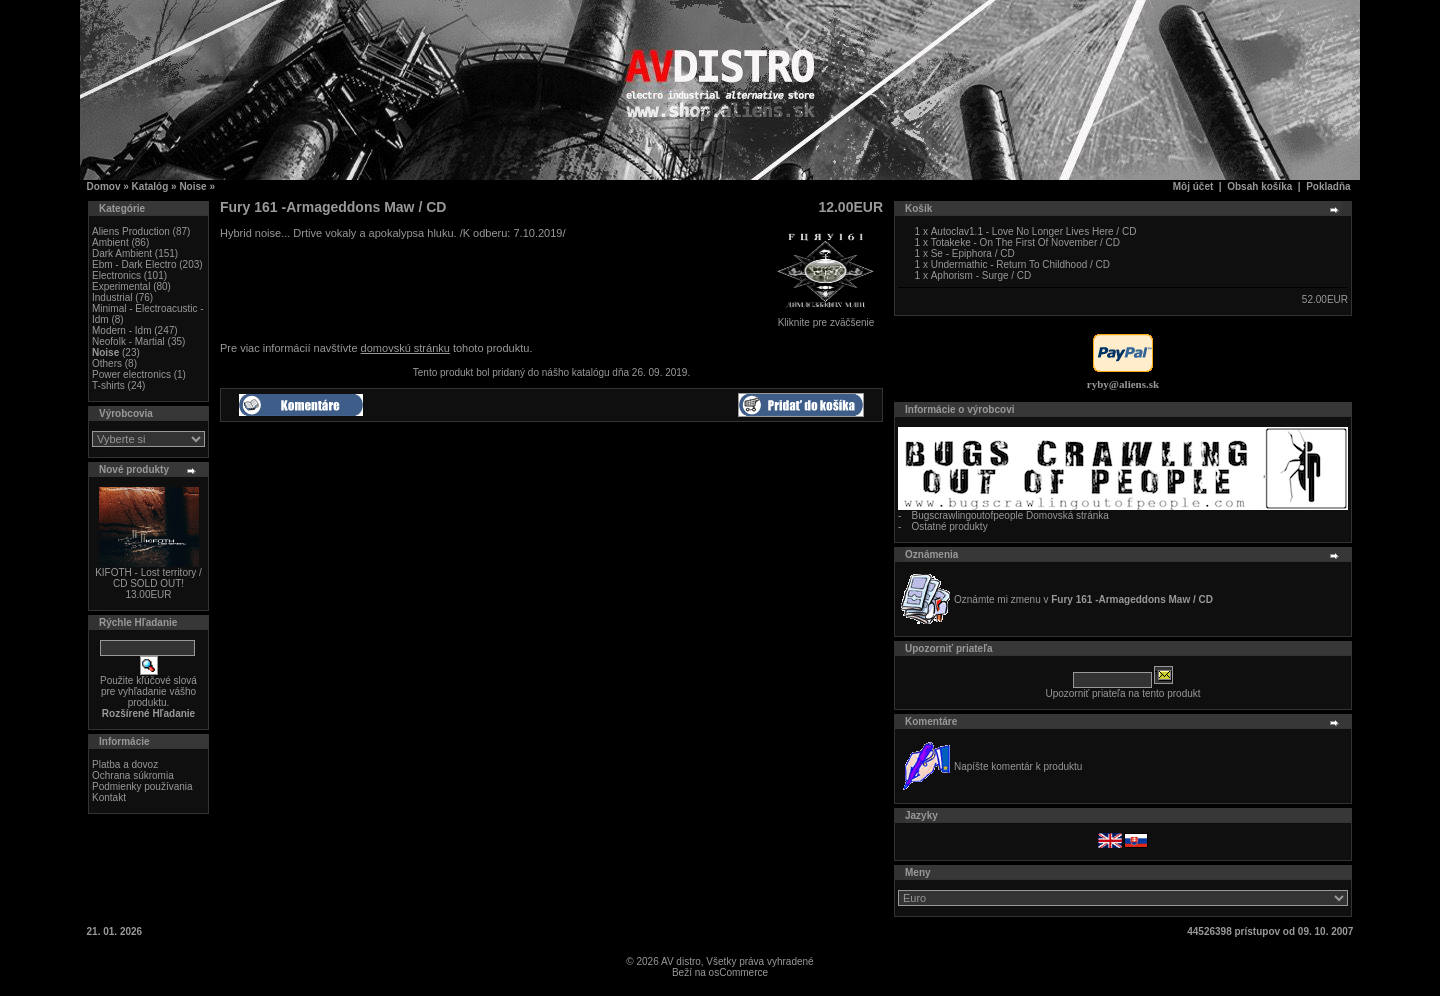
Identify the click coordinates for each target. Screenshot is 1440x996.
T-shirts (108, 385)
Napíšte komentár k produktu (1018, 766)
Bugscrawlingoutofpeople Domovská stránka (1010, 515)
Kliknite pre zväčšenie (826, 318)
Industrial (112, 297)
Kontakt (109, 797)
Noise (192, 186)
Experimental (121, 286)
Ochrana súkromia (133, 775)
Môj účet (1193, 186)
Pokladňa (1328, 186)
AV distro (681, 961)
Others (107, 363)
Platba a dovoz (125, 764)
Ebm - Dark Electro (134, 264)
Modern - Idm (121, 330)
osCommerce (738, 972)
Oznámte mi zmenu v (1083, 599)
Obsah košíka (1259, 186)
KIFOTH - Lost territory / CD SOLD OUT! (148, 578)
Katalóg (150, 186)
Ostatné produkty (950, 526)
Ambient (110, 242)
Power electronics (131, 374)
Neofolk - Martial (128, 341)
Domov (104, 186)
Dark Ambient (122, 253)
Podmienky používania (142, 786)
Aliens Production (131, 231)
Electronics (116, 275)
